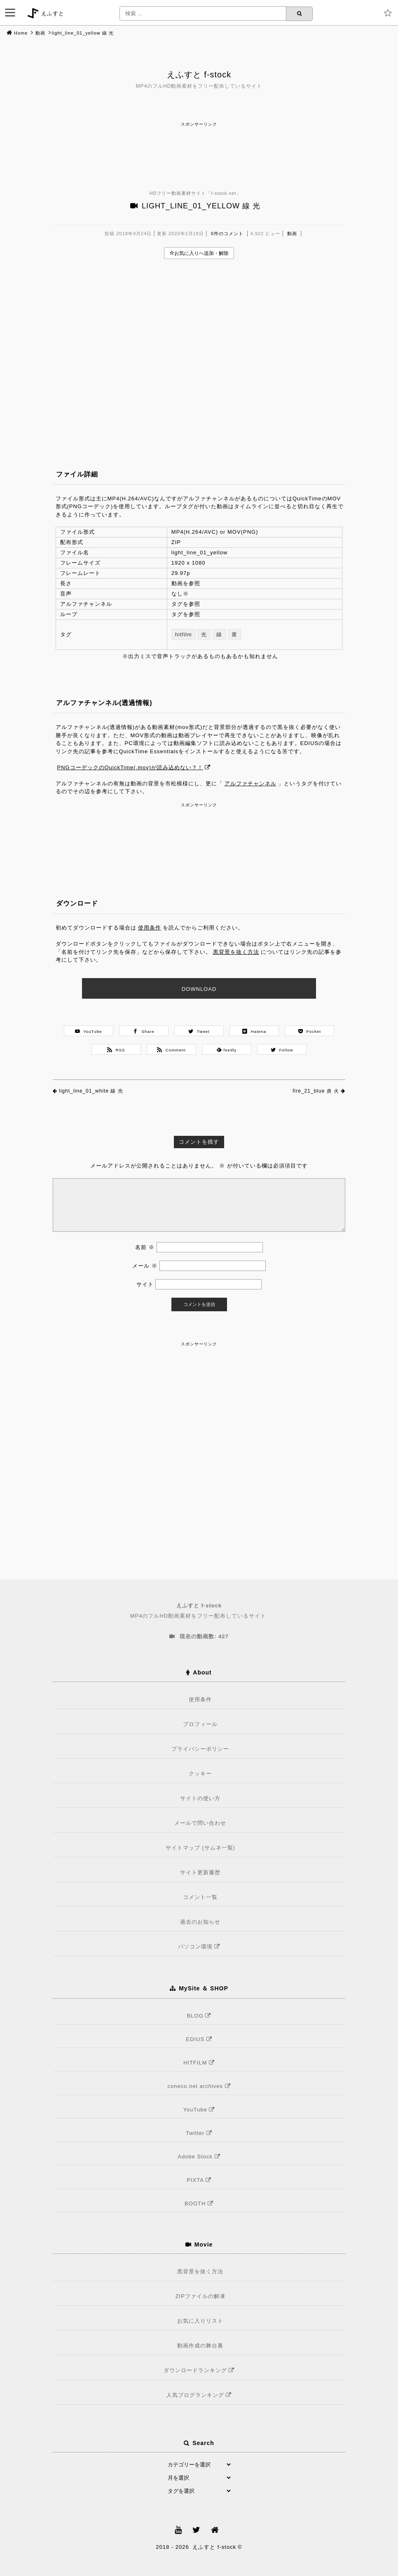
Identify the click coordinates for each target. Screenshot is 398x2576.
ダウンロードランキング (200, 2370)
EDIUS (200, 2039)
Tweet (198, 1031)
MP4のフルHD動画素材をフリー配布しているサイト (199, 1610)
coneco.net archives (200, 2086)
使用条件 (149, 928)
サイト (145, 1284)
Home (21, 32)
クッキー (200, 1773)
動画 (40, 32)
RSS (116, 1049)
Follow (282, 1049)
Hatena (254, 1031)
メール (144, 1266)
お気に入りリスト (200, 2321)
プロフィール (200, 1724)
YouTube (88, 1031)
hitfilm (183, 634)
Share (143, 1031)
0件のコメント (227, 233)
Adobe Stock (200, 2156)
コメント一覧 (200, 1897)
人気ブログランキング (200, 2395)
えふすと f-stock (199, 74)
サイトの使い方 (200, 1798)
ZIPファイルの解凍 (200, 2296)
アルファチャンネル (250, 783)
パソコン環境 (200, 1946)
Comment (171, 1049)
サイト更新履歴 (200, 1872)
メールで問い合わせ (200, 1823)
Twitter (200, 2133)
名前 (145, 1247)
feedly (227, 1049)
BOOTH (200, 2203)
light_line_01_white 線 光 (91, 1091)
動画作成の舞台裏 (200, 2345)
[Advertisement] (199, 147)
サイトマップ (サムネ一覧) (200, 1848)
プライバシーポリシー (200, 1749)
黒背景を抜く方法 (236, 952)
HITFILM (200, 2063)
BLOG (200, 2016)
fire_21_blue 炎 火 (316, 1091)
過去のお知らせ (200, 1922)
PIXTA (200, 2180)
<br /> (199, 351)
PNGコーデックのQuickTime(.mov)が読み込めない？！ (130, 767)
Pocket (309, 1031)
